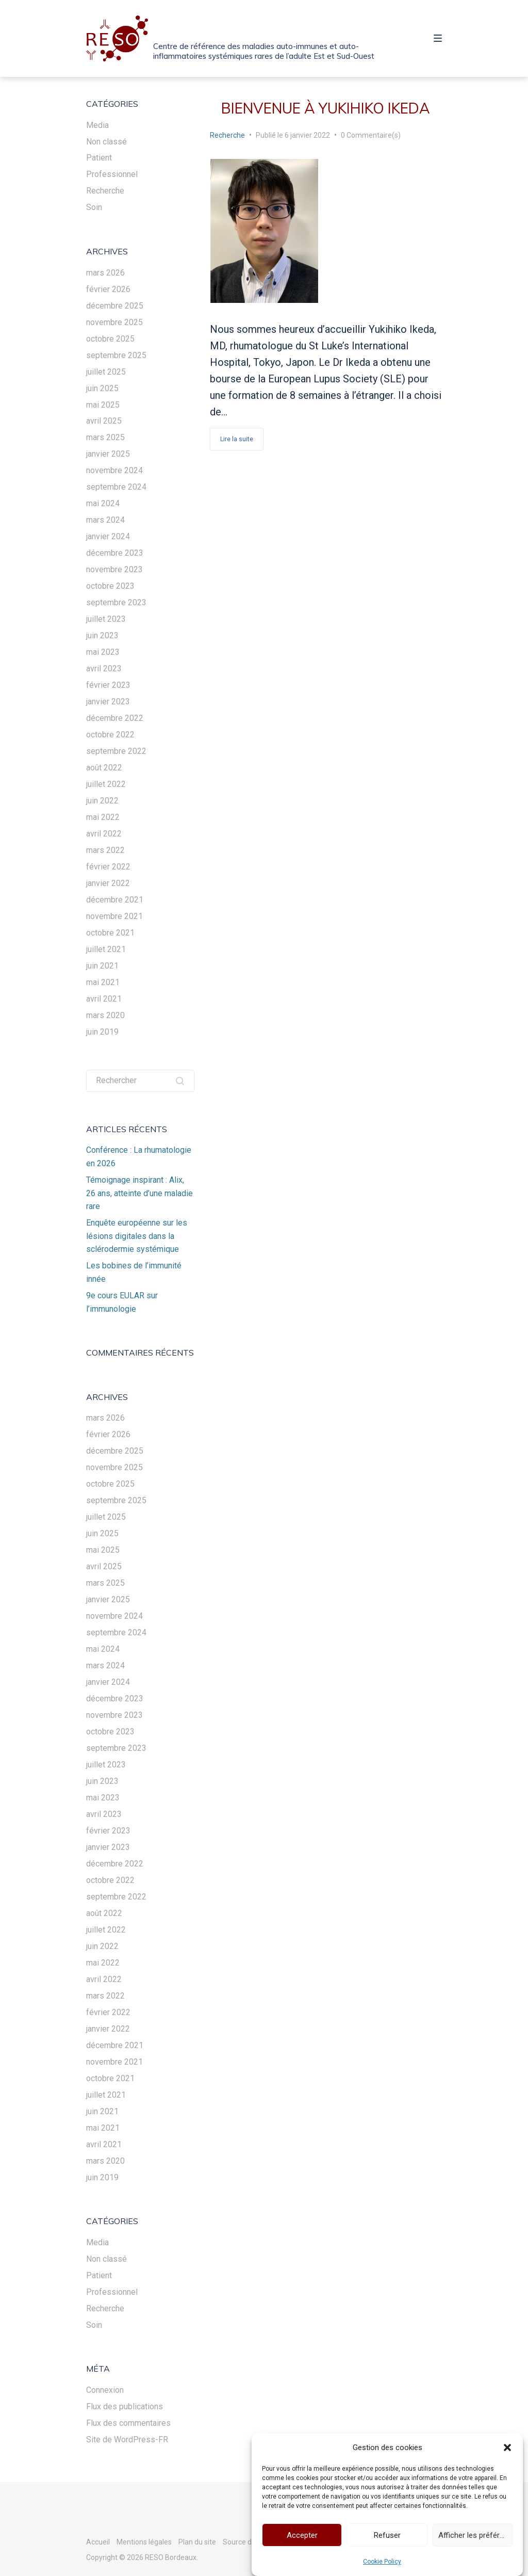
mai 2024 (103, 503)
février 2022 (108, 867)
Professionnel (112, 174)
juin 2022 (102, 801)
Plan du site (197, 2542)
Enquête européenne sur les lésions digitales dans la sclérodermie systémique (136, 1236)
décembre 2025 (114, 306)
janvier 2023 (108, 701)
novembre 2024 (114, 470)
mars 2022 (105, 850)
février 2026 (108, 289)
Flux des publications (124, 2406)
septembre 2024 (116, 487)
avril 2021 (104, 999)
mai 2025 (103, 405)
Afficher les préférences (475, 2540)
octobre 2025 (110, 339)
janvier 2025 (108, 454)
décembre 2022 (114, 718)
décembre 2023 (114, 553)
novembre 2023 (114, 569)
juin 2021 (102, 966)
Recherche (227, 135)
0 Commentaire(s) (371, 135)
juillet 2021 (106, 949)
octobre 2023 (110, 586)
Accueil (98, 2542)
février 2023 (108, 685)
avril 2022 (104, 834)
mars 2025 (105, 437)
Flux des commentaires (128, 2423)
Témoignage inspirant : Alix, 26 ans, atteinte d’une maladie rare (139, 1193)
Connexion (105, 2390)
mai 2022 (103, 817)
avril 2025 (104, 421)
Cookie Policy (382, 2566)
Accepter (302, 2540)
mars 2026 (105, 273)
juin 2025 (102, 388)
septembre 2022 (116, 751)
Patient (99, 158)
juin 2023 (102, 635)
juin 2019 (102, 1032)
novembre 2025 (114, 322)
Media (97, 125)
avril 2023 (104, 668)
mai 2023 (103, 652)
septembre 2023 (116, 602)
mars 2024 (105, 520)
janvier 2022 (108, 883)
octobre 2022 (110, 734)
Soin (94, 207)
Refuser (387, 2540)
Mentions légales (144, 2542)
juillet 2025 (106, 372)
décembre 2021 (114, 900)
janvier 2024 (108, 536)
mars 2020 (105, 1015)
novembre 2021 (114, 916)
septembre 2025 (116, 355)
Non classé (106, 142)
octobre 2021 (110, 933)
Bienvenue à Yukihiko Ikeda (325, 108)
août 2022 (104, 767)
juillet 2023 (106, 619)
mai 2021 (103, 982)
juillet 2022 (106, 784)
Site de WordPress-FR (127, 2439)
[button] (507, 2453)
